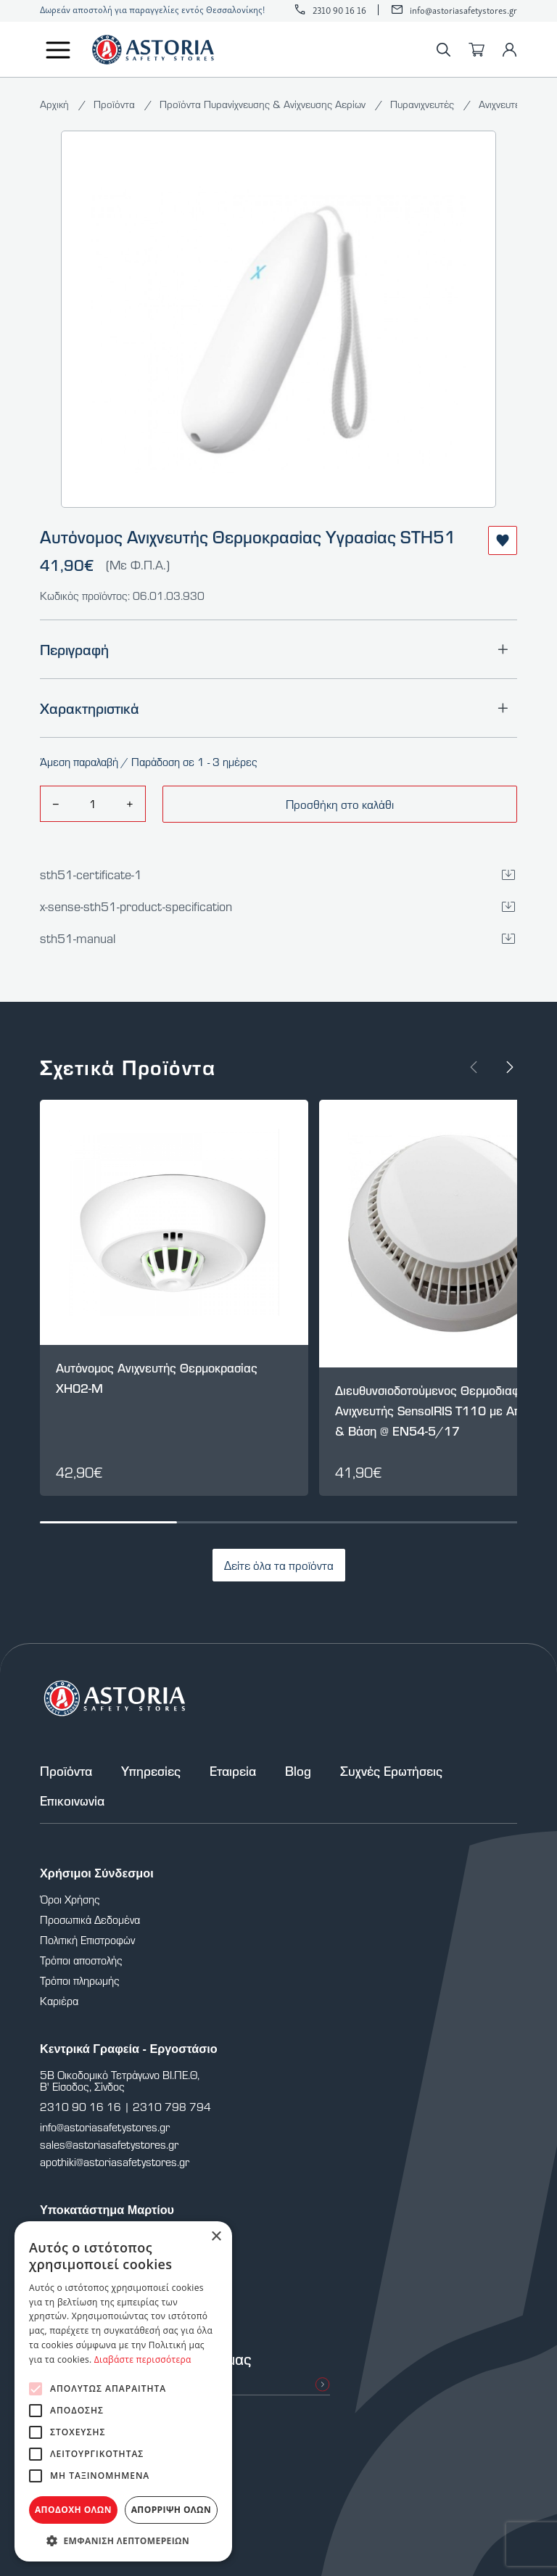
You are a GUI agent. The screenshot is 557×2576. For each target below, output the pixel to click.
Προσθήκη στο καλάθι (340, 804)
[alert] (123, 2391)
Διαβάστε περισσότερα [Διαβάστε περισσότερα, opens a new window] (142, 2359)
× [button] (215, 2236)
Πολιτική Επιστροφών (87, 1940)
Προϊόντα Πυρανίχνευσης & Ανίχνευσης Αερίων (264, 104)
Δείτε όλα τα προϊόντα (279, 1565)
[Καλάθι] (476, 50)
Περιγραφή (278, 649)
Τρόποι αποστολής (81, 1960)
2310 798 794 (172, 2106)
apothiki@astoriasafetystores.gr (114, 2162)
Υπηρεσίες (151, 1770)
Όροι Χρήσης (70, 1899)
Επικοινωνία (72, 1800)
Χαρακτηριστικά (278, 708)
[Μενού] (58, 50)
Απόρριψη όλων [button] (171, 2509)
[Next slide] (510, 1067)
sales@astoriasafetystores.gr (109, 2144)
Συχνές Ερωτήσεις (391, 1770)
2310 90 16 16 (339, 10)
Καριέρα (59, 2000)
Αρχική (56, 104)
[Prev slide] (473, 1067)
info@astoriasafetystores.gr (463, 10)
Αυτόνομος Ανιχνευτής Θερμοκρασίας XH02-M (156, 1377)
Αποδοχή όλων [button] (73, 2509)
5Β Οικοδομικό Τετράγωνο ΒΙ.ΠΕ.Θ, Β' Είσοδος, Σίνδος (119, 2080)
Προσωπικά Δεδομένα (90, 1919)
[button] (123, 2540)
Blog (298, 1770)
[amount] (92, 803)
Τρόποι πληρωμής (80, 1980)
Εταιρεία (233, 1770)
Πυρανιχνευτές (423, 104)
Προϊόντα (116, 104)
